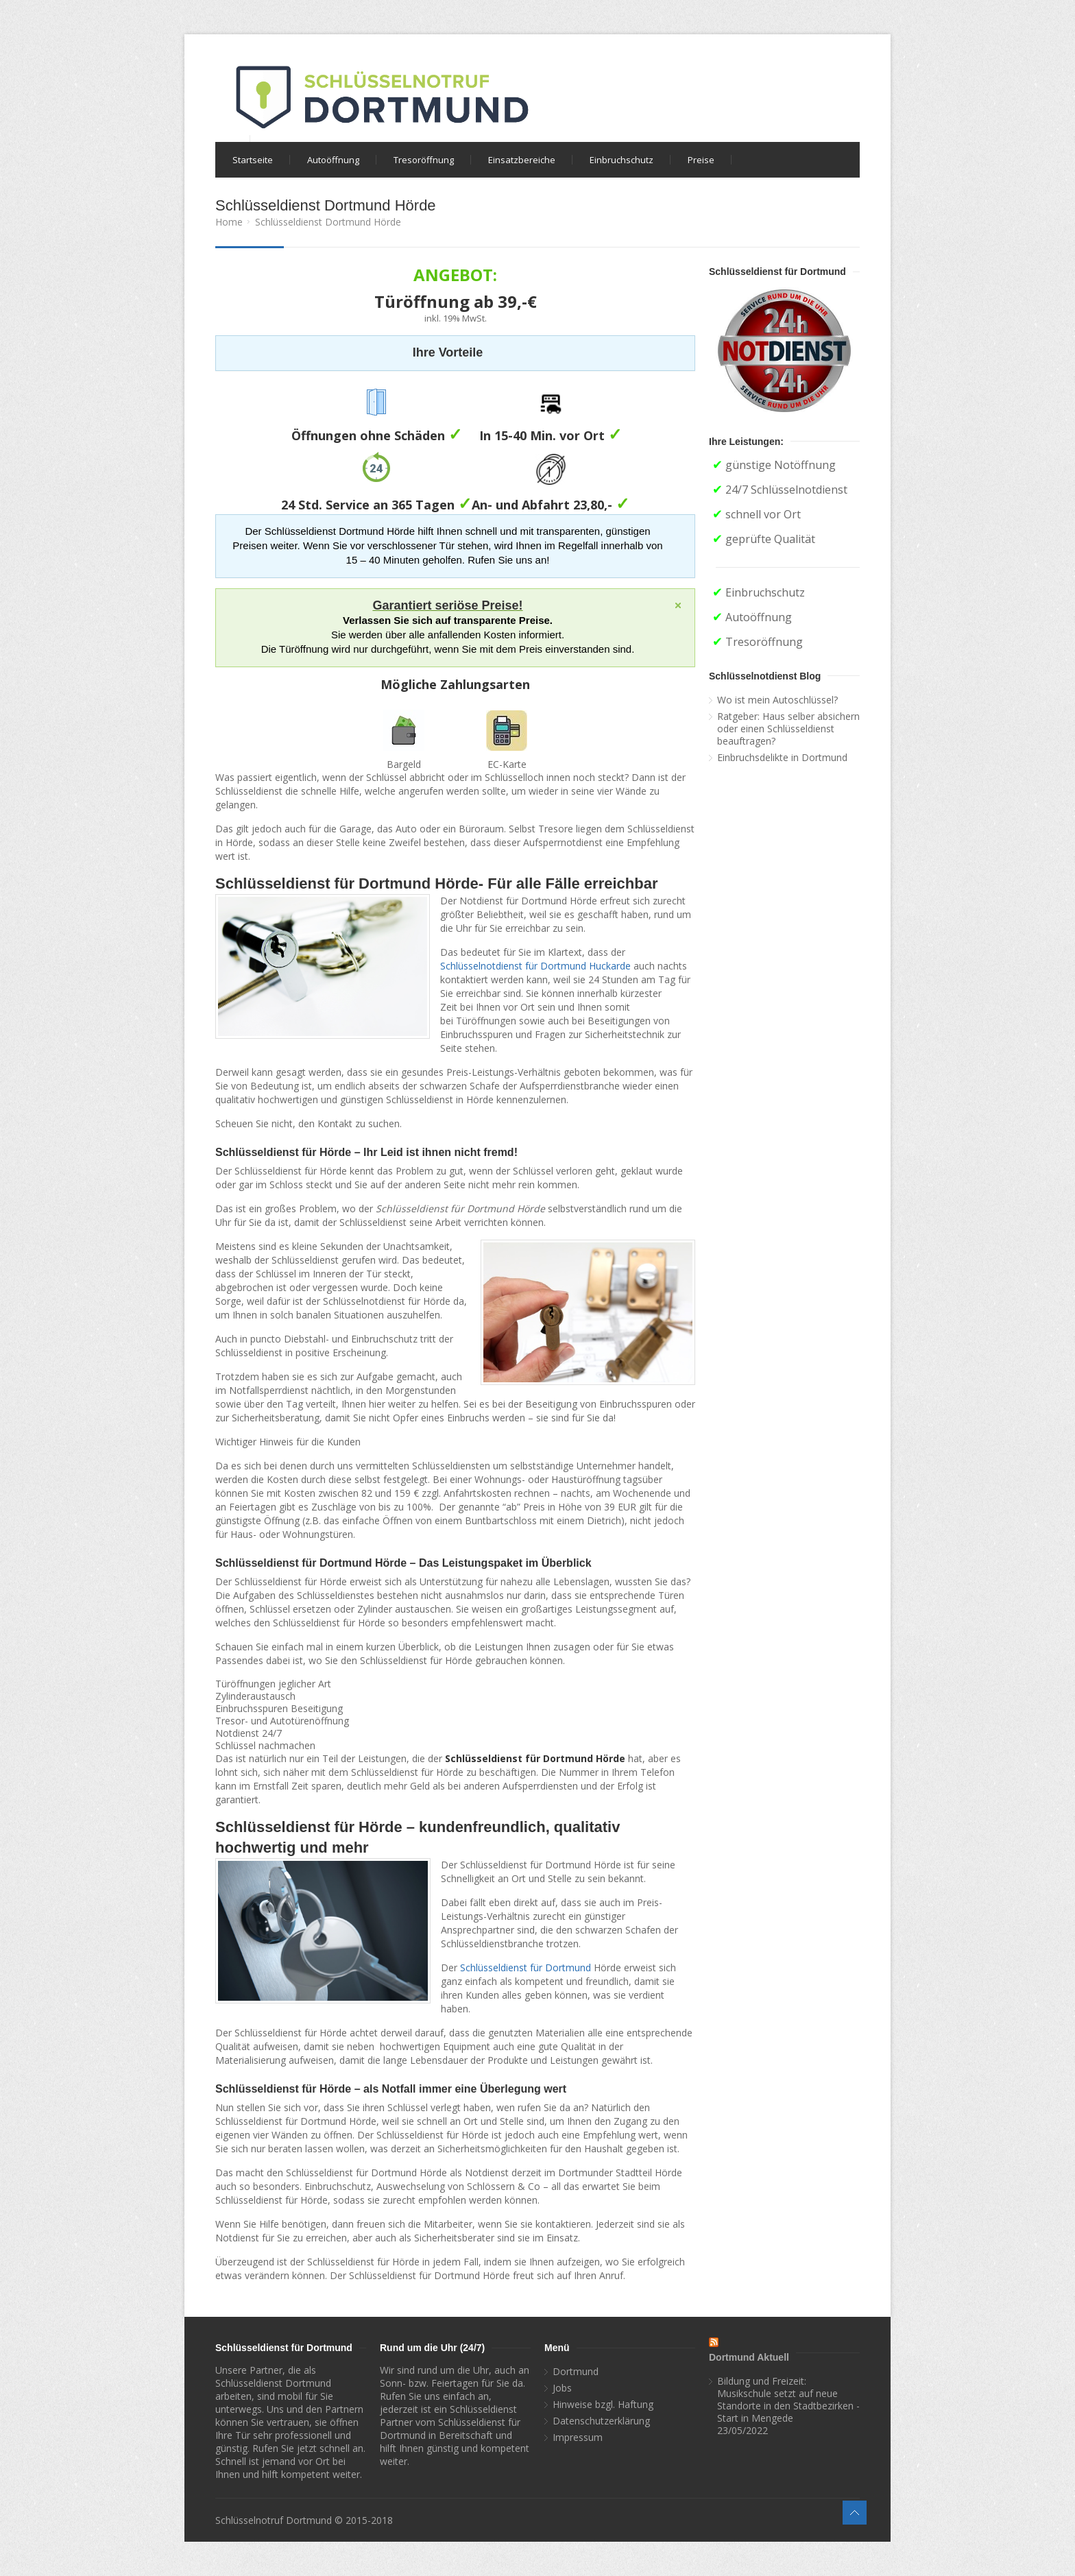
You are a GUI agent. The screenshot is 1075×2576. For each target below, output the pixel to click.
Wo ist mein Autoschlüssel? (777, 700)
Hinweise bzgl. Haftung (603, 2404)
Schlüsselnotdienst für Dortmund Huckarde (535, 965)
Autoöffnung (333, 160)
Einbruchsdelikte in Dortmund (782, 757)
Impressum (578, 2437)
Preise (701, 160)
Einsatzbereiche (521, 160)
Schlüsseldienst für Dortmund (525, 1967)
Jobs (562, 2388)
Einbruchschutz (621, 160)
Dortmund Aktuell (749, 2357)
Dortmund (576, 2372)
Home (229, 221)
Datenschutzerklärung (601, 2421)
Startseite (252, 160)
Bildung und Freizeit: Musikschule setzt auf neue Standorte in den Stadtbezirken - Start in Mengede (788, 2399)
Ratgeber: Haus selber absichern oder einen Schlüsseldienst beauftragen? (788, 728)
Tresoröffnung (424, 160)
